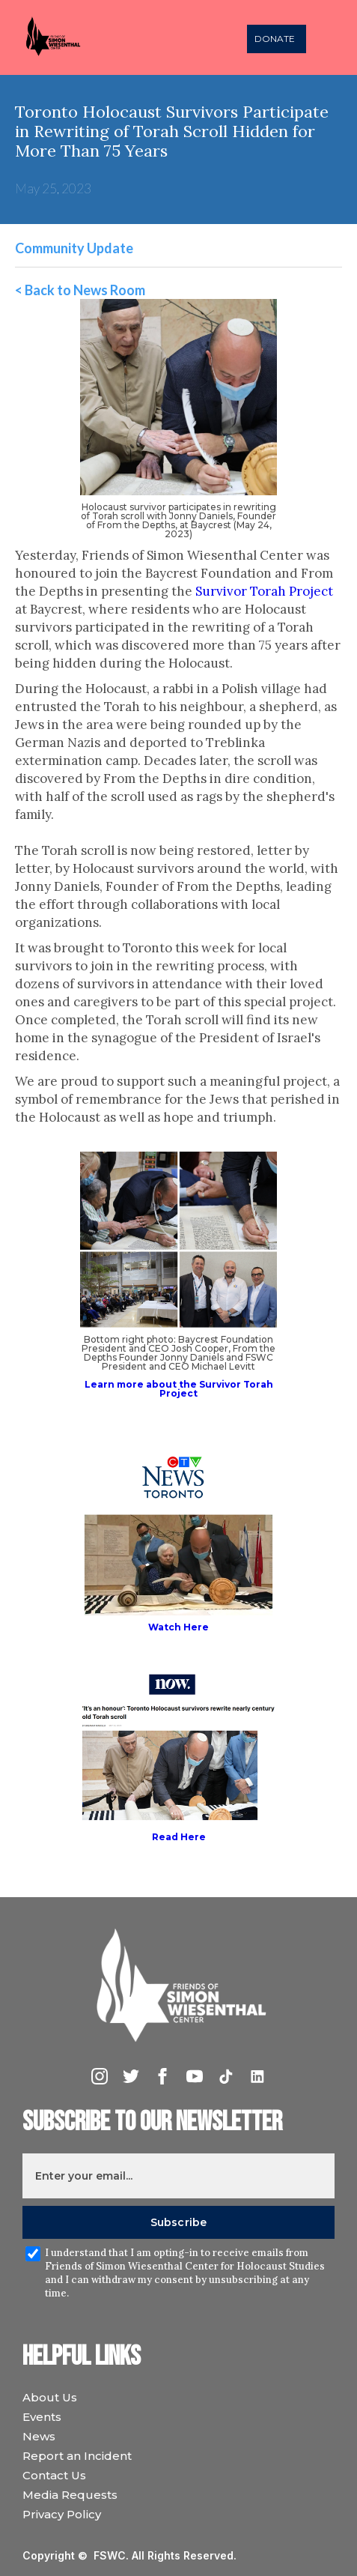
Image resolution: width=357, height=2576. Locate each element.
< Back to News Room (80, 289)
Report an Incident (77, 2456)
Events (41, 2417)
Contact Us (54, 2475)
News (38, 2436)
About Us (49, 2397)
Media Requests (70, 2495)
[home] (68, 37)
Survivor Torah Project (264, 591)
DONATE (274, 38)
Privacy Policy (61, 2514)
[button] (330, 37)
